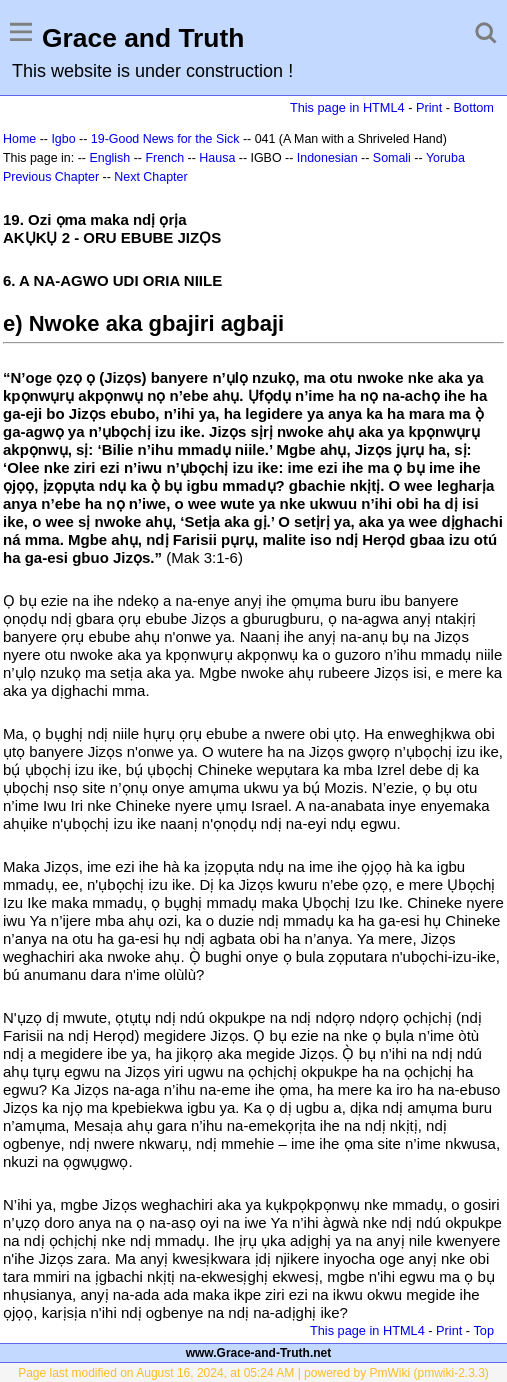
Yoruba (445, 158)
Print (429, 107)
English (109, 158)
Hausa (217, 158)
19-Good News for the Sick (165, 139)
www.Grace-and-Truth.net (259, 1353)
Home (19, 139)
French (164, 158)
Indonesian (327, 158)
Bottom (474, 107)
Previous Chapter (51, 177)
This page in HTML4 (347, 107)
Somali (392, 158)
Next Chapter (150, 177)
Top (483, 1330)
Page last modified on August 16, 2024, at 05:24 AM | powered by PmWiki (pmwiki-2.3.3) (253, 1373)
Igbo (63, 139)
